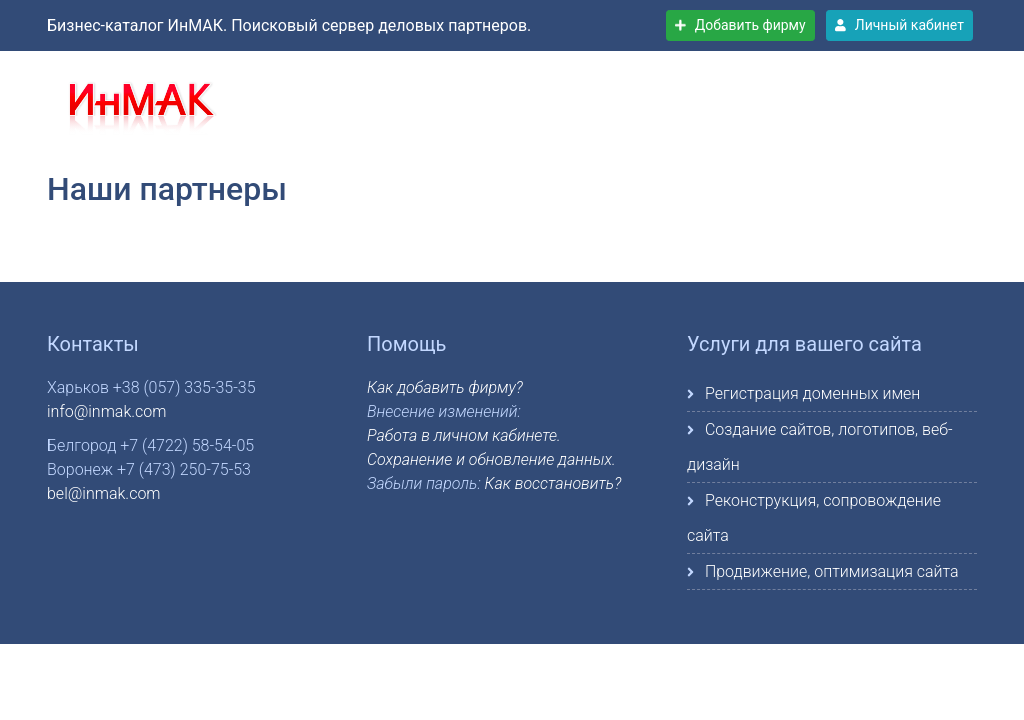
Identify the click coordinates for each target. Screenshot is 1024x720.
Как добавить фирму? (445, 387)
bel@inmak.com (104, 493)
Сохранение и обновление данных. (491, 459)
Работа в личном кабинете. (464, 435)
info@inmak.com (106, 411)
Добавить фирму (740, 25)
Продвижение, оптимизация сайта (832, 571)
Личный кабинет (899, 25)
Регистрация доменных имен (812, 393)
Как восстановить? (553, 483)
